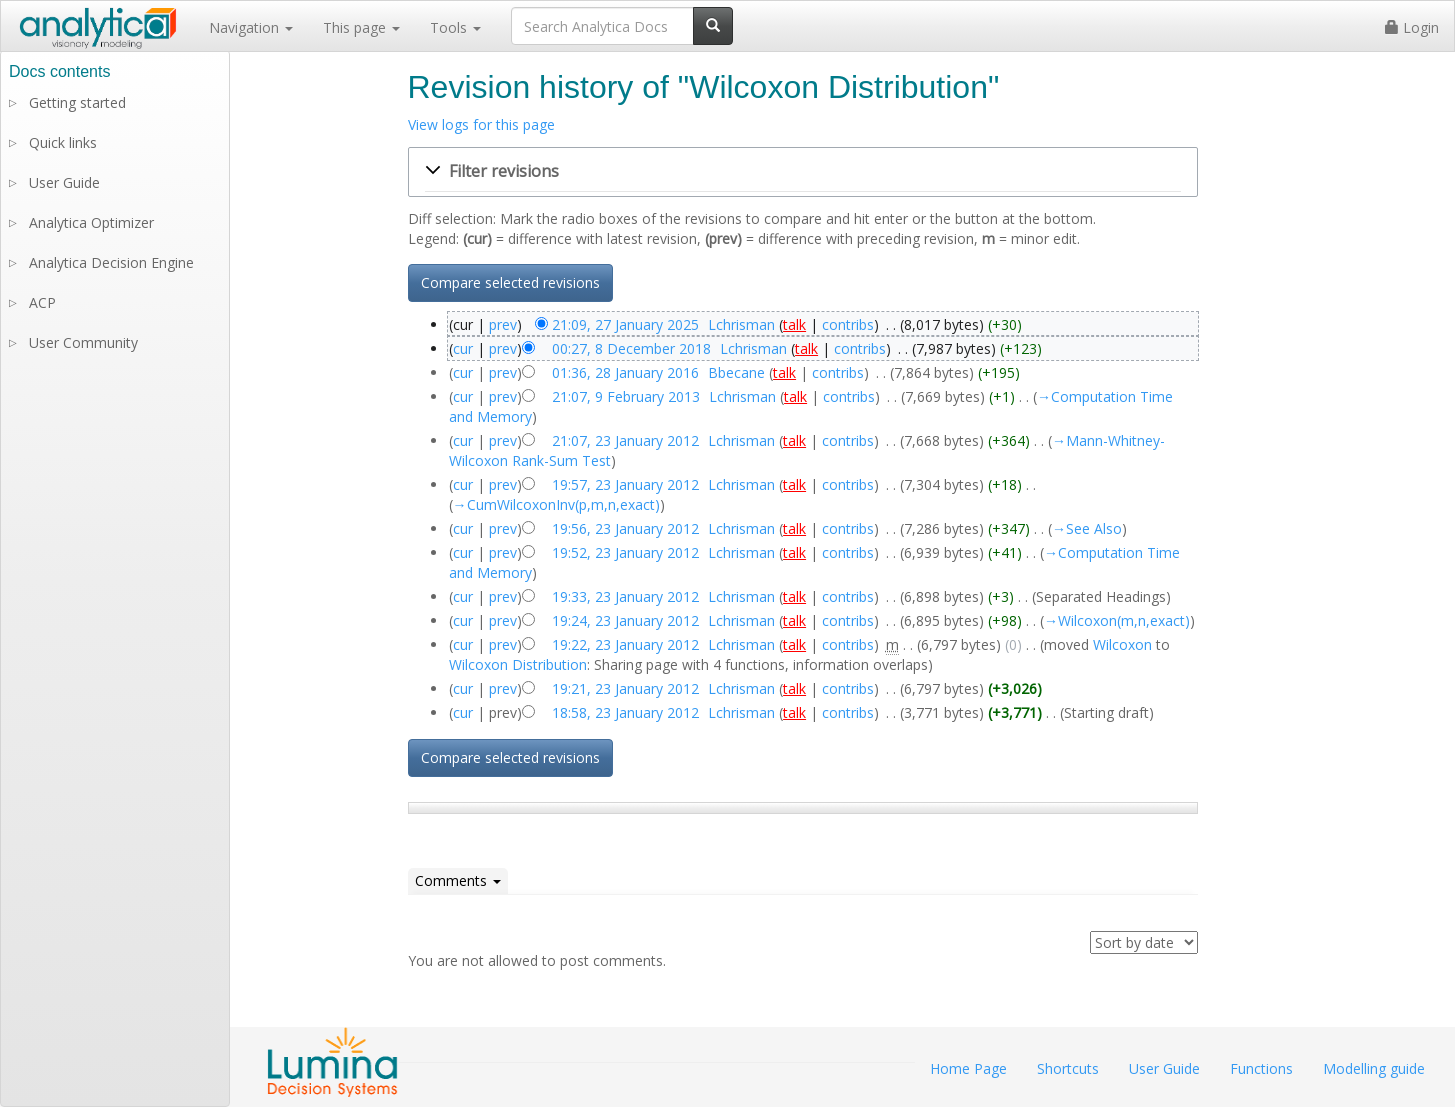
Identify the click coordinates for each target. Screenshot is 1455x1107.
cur (463, 348)
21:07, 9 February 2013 (626, 396)
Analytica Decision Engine (111, 262)
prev (503, 324)
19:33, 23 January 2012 (625, 596)
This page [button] (361, 27)
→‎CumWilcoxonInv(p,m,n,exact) (556, 504)
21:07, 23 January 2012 (625, 440)
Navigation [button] (251, 27)
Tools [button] (455, 27)
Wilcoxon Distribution (518, 664)
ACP (42, 302)
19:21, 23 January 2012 (625, 688)
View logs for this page (481, 124)
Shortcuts (1068, 1068)
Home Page (968, 1068)
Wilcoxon (1122, 644)
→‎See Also (1087, 528)
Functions (1261, 1068)
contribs (848, 324)
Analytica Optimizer (91, 222)
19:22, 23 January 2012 (625, 644)
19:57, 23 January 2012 (625, 484)
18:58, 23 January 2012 (625, 712)
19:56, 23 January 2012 (625, 528)
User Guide (64, 182)
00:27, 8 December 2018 (631, 348)
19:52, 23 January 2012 (625, 552)
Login (1412, 27)
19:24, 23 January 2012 (625, 620)
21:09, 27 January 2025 (625, 324)
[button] (803, 172)
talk (794, 324)
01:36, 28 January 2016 (625, 372)
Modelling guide (1374, 1068)
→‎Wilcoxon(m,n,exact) (1117, 620)
